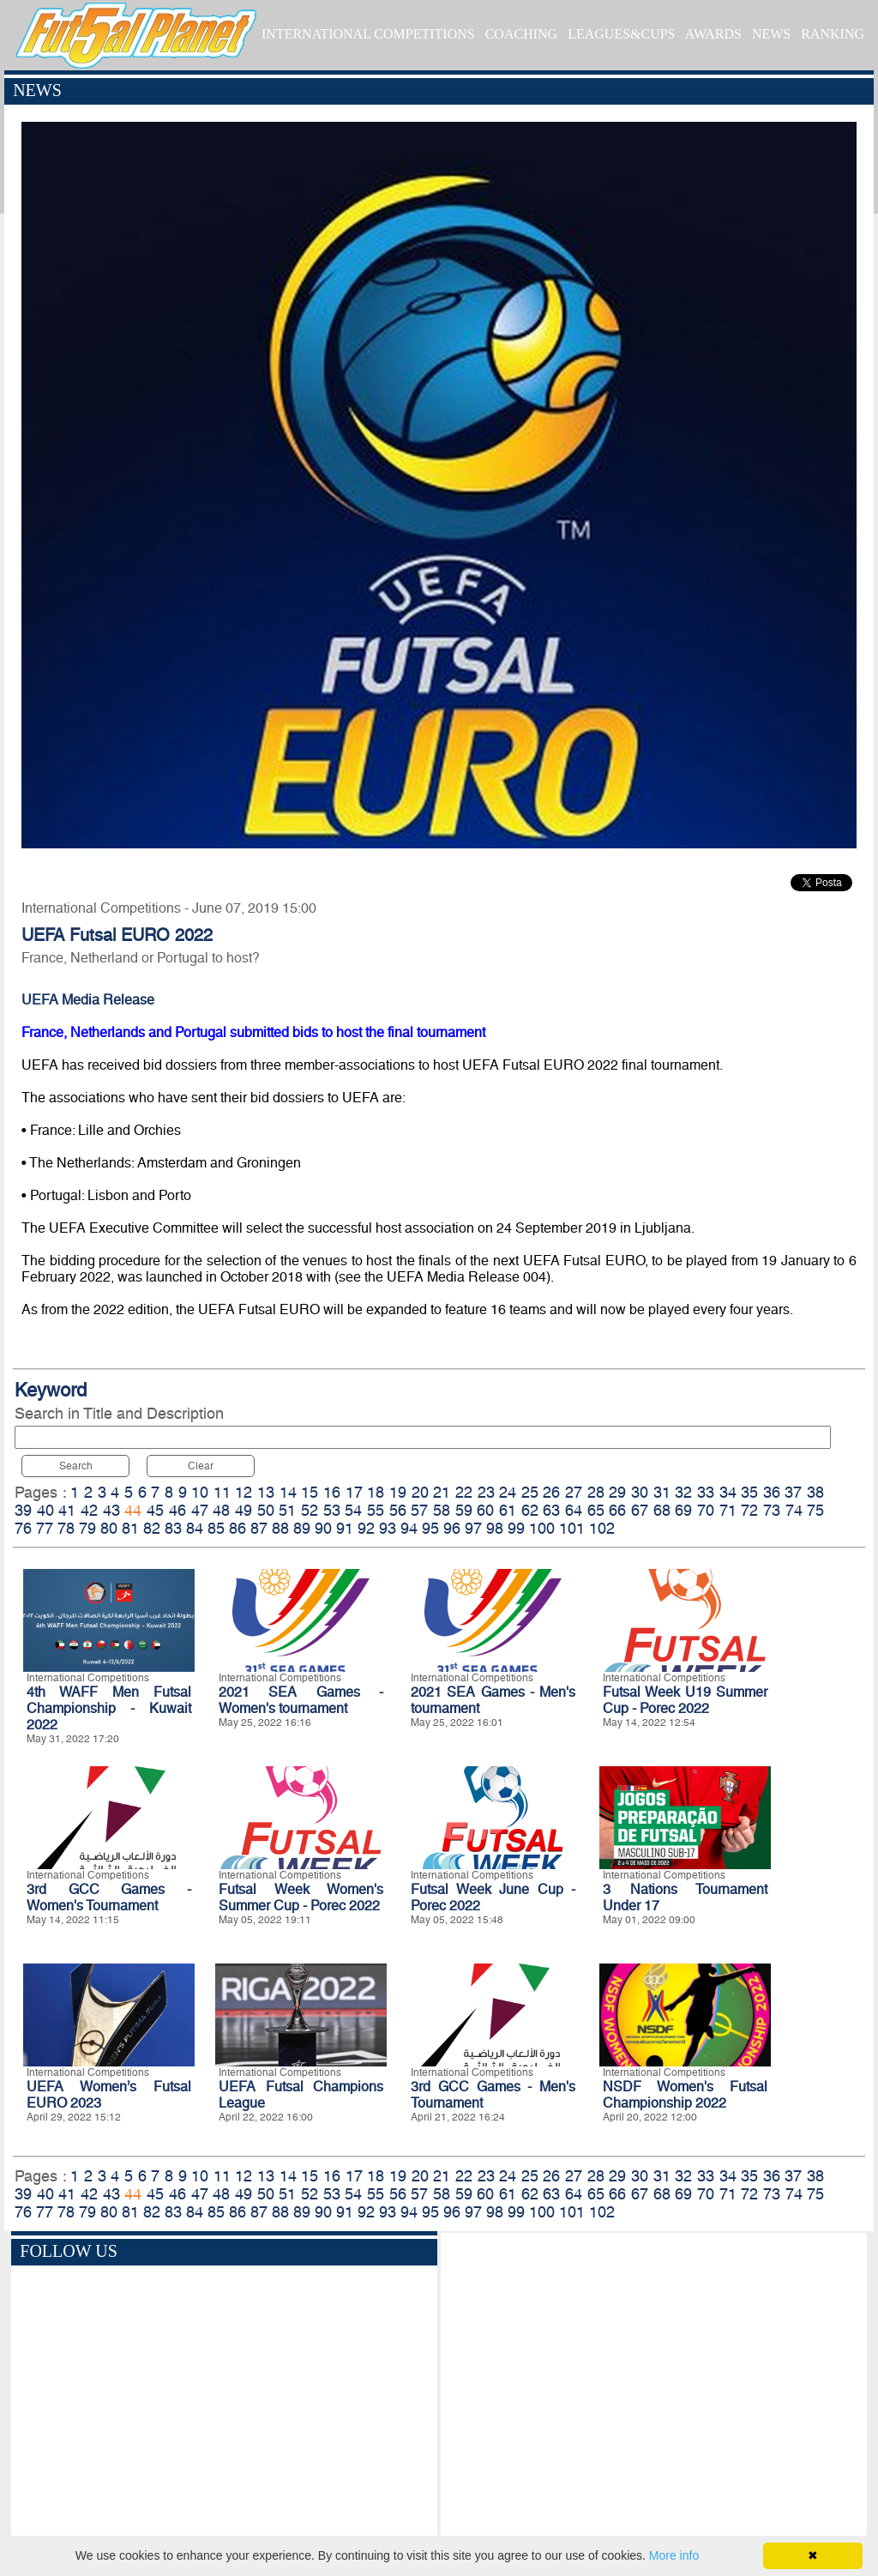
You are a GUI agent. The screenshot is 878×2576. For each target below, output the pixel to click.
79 (87, 1528)
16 (331, 1492)
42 (89, 1510)
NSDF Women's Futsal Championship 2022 (685, 2094)
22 (463, 1492)
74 (794, 1510)
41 (66, 1510)
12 (243, 1492)
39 (23, 1510)
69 (683, 1510)
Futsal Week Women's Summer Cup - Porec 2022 (301, 1897)
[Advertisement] (653, 2387)
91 (344, 1528)
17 (354, 1492)
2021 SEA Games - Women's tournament (301, 1700)
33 (705, 1492)
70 (705, 1510)
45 (155, 1510)
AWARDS (713, 34)
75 (815, 1510)
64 (573, 1510)
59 (463, 1510)
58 (441, 1510)
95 (430, 1528)
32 (683, 1492)
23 (486, 1492)
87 (259, 1528)
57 (419, 1510)
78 (66, 1528)
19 (397, 1492)
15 (309, 1492)
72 (749, 1510)
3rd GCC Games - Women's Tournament (109, 1897)
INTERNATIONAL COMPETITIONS (368, 34)
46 (177, 1510)
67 (639, 1510)
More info (674, 2555)
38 (815, 1492)
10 (199, 1492)
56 (397, 1510)
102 (602, 1528)
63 (551, 1510)
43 (111, 1510)
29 (617, 1492)
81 (130, 1528)
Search (76, 1466)
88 (280, 1528)
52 (309, 1510)
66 (617, 1510)
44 (132, 1510)
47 (199, 1510)
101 (572, 1528)
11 (222, 1492)
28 (595, 1492)
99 (516, 1528)
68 (662, 1510)
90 (323, 1528)
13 (265, 1492)
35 (749, 1492)
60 (485, 1510)
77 (44, 1528)
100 (542, 1528)
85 (216, 1528)
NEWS (771, 34)
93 (387, 1528)
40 (45, 1510)
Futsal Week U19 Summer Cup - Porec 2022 (685, 1700)
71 (728, 1510)
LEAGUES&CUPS (621, 34)
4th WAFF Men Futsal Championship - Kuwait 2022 (109, 1708)
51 (287, 1510)
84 (194, 1528)
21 (441, 1492)
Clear (200, 1466)
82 (151, 1528)
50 (265, 1510)
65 (595, 1510)
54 (353, 1510)
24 (507, 1492)
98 (494, 1528)
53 (331, 1510)
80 (108, 1528)
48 (221, 1510)
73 (771, 1510)
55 (375, 1510)
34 (728, 1492)
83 (173, 1528)
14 (288, 1492)
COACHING (521, 34)
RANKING (832, 34)
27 (573, 1492)
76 (23, 1528)
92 (366, 1528)
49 (243, 1510)
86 (237, 1528)
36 (771, 1492)
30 (639, 1492)
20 (420, 1492)
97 (473, 1528)
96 (451, 1528)
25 (529, 1492)
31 (662, 1492)
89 (301, 1528)
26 (551, 1492)
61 (507, 1510)
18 (375, 1492)
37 (793, 1492)
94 (409, 1528)
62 (529, 1510)
